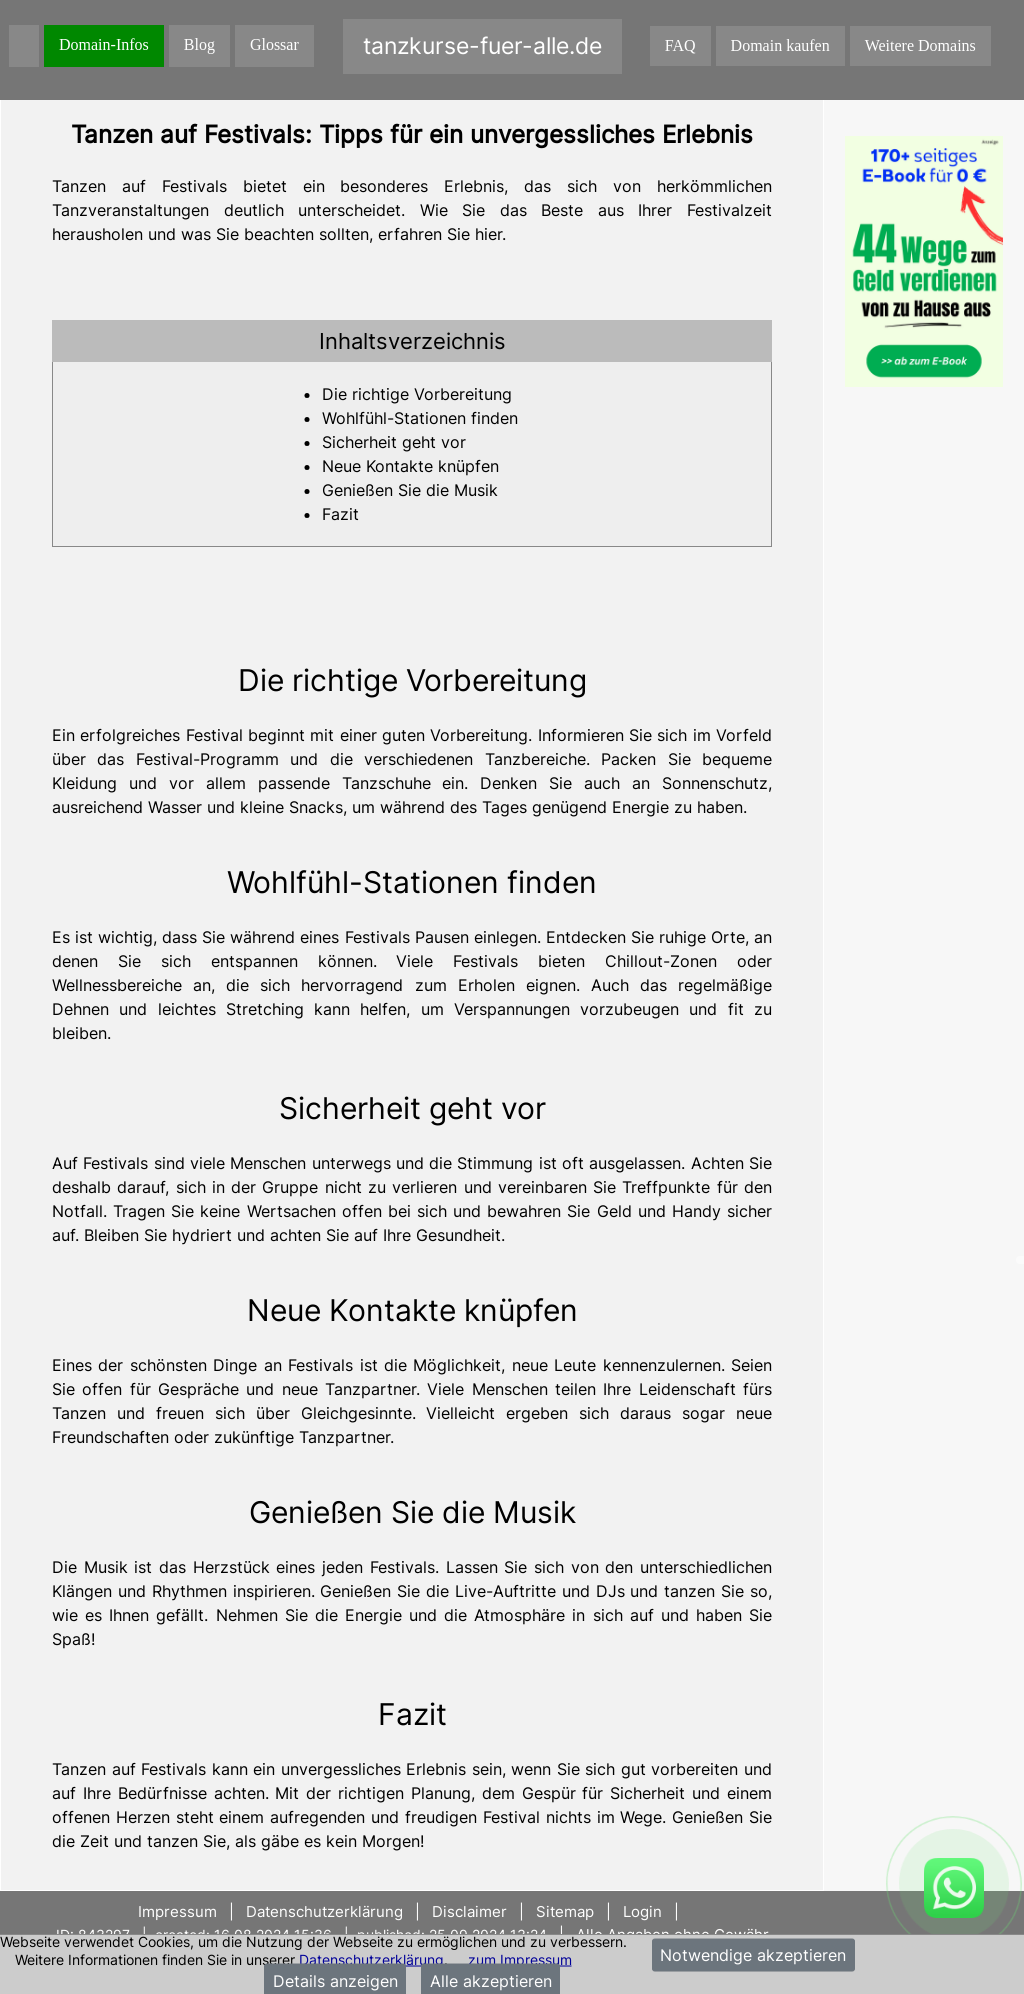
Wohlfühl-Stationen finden (420, 418)
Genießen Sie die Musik (410, 490)
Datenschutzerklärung (371, 1958)
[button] (412, 341)
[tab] (412, 341)
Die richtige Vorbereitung (417, 394)
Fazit (340, 514)
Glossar (274, 44)
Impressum (179, 1911)
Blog (199, 44)
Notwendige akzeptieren (753, 1955)
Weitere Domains (920, 45)
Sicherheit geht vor (394, 442)
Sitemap (565, 1911)
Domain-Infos (104, 44)
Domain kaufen (780, 45)
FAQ (680, 45)
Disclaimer (469, 1911)
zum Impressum (520, 1958)
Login (642, 1911)
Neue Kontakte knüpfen (410, 466)
